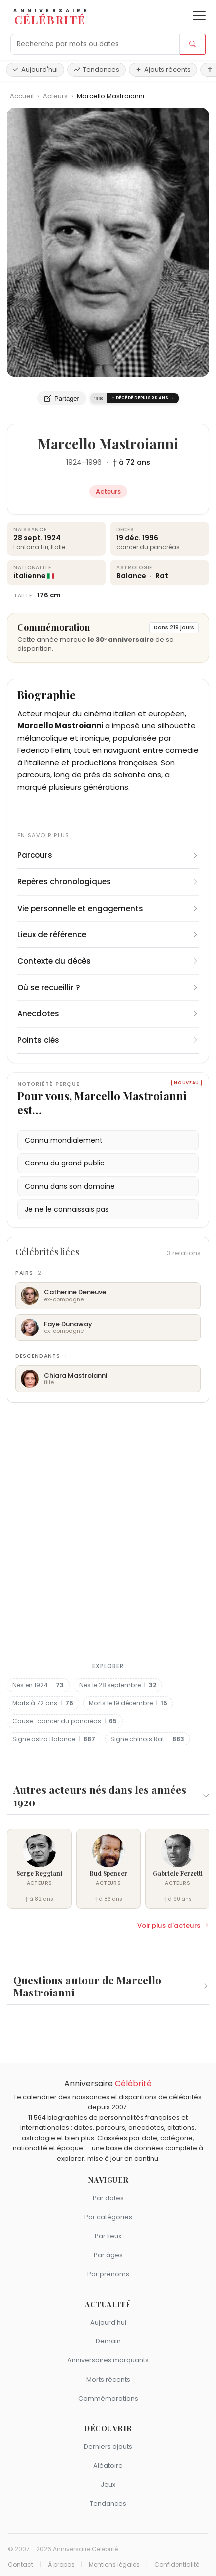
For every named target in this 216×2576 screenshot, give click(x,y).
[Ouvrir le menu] (199, 15)
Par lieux (108, 2236)
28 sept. (28, 538)
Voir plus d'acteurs (173, 1926)
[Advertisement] (108, 1530)
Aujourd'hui (35, 69)
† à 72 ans (131, 462)
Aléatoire (108, 2465)
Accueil (22, 96)
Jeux (108, 2484)
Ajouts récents (163, 69)
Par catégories (108, 2217)
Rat (161, 576)
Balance (132, 576)
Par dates (108, 2198)
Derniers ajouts (108, 2446)
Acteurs (56, 96)
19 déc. (128, 538)
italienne (29, 576)
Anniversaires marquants (108, 2360)
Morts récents (108, 2379)
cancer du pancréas (148, 547)
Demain (108, 2341)
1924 (74, 462)
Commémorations (108, 2398)
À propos (61, 2564)
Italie (58, 547)
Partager (61, 398)
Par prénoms (108, 2274)
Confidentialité (176, 2564)
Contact (20, 2564)
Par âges (108, 2255)
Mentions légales (114, 2564)
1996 (94, 462)
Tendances (96, 69)
